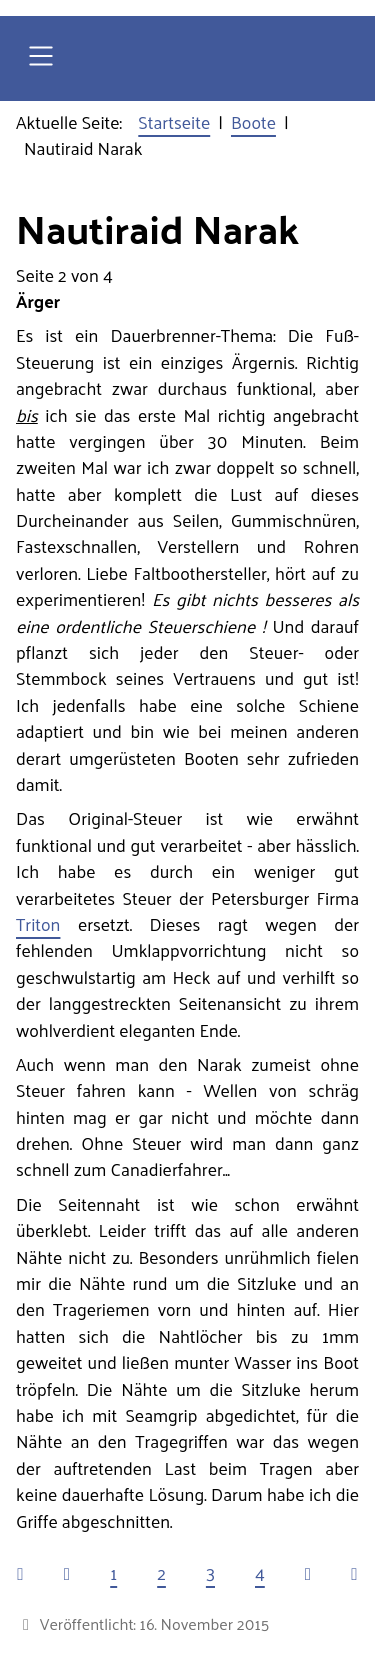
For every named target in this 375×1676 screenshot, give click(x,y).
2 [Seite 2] (161, 1573)
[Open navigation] (41, 58)
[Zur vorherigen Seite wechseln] (67, 1573)
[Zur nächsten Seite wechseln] (308, 1573)
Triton (38, 924)
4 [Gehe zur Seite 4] (260, 1573)
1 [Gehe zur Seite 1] (113, 1573)
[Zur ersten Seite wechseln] (20, 1573)
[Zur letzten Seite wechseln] (354, 1573)
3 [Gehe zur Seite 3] (210, 1573)
